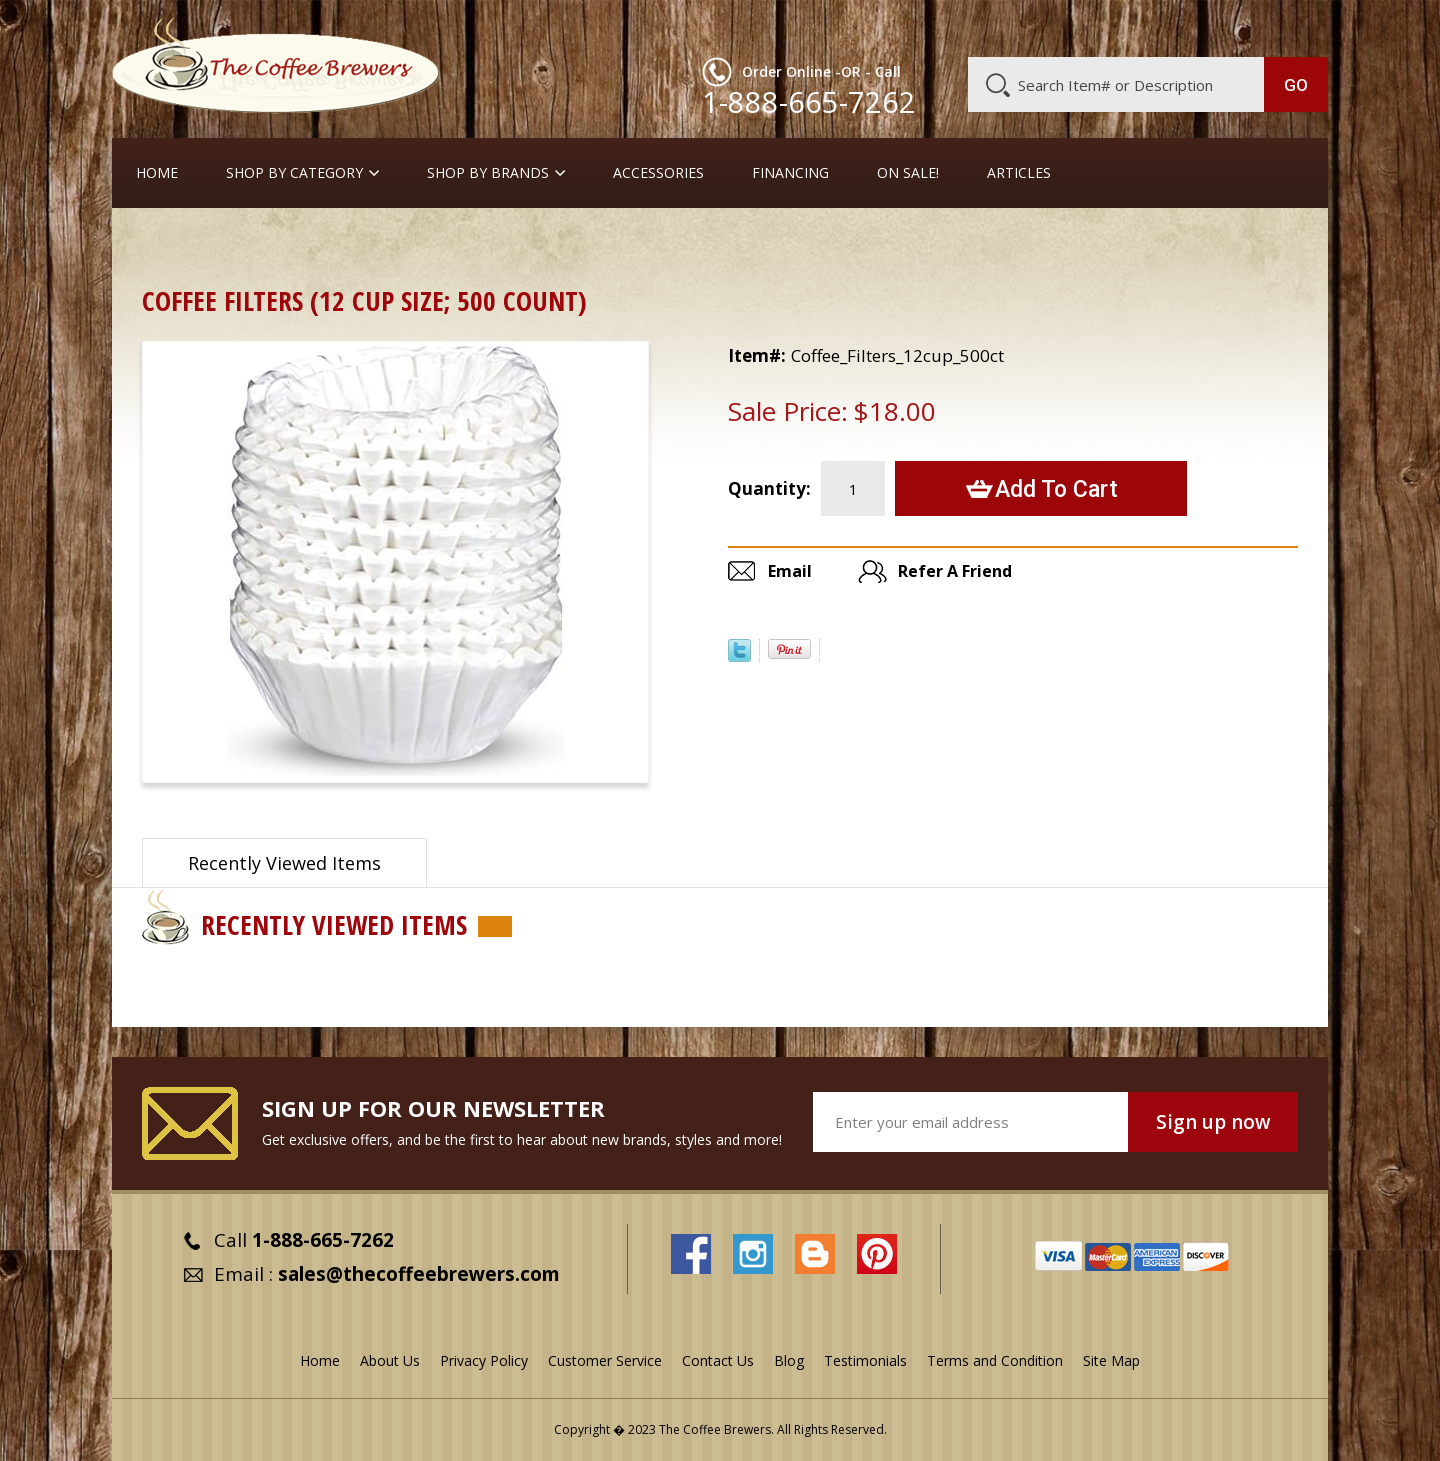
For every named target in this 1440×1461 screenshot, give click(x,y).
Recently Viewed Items (284, 863)
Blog (1158, 27)
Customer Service (1068, 27)
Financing (790, 173)
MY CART (1289, 25)
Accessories (658, 173)
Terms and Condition (995, 1360)
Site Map (1111, 1360)
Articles (1019, 173)
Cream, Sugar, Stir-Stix (472, 244)
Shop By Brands (488, 173)
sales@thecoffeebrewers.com (419, 1274)
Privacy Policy (484, 1360)
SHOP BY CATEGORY (294, 173)
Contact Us (718, 1360)
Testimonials (865, 1360)
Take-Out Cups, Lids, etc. (291, 244)
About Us (963, 27)
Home (157, 173)
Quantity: (769, 488)
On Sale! (908, 173)
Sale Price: (788, 411)
